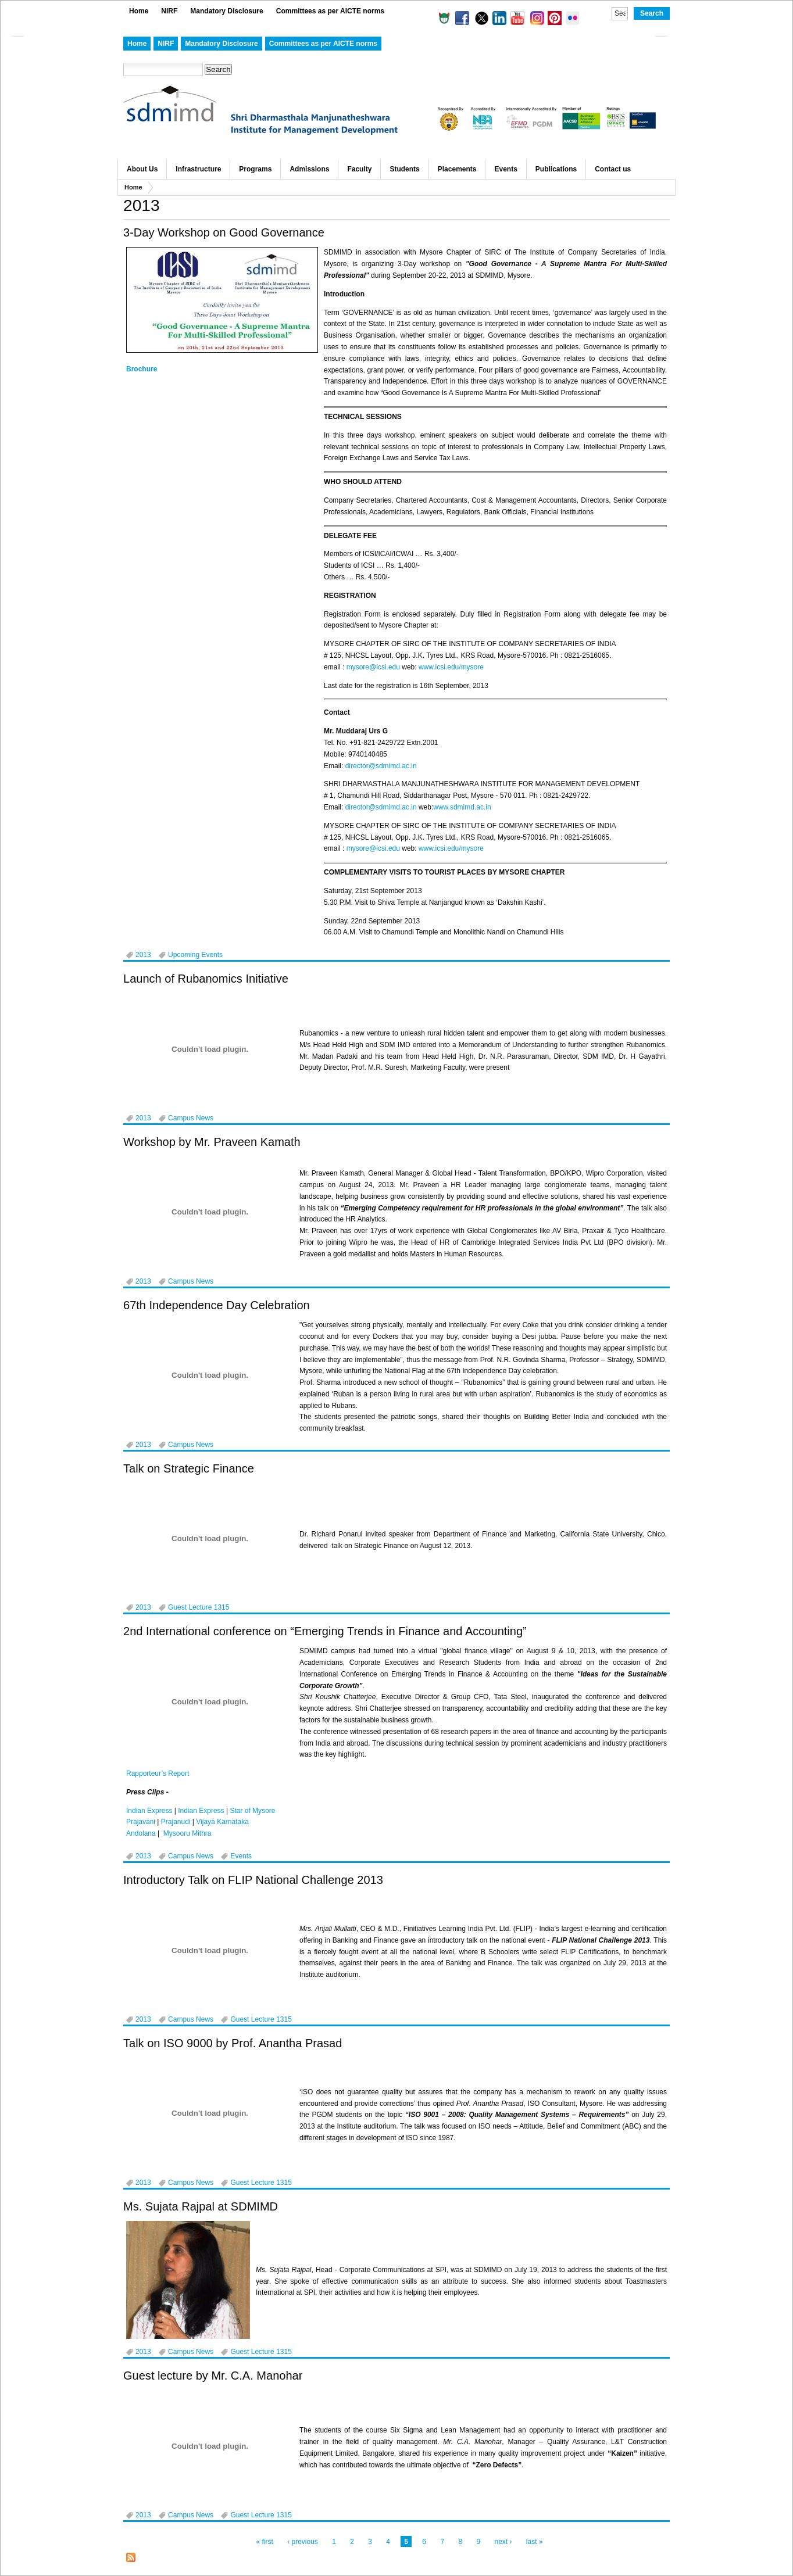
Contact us (613, 169)
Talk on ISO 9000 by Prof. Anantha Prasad (232, 2043)
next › (503, 2542)
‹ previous (302, 2542)
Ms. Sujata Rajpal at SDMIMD (200, 2206)
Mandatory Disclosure (226, 11)
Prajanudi (176, 1822)
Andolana (141, 1833)
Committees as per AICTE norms (330, 11)
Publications (556, 169)
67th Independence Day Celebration (216, 1305)
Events (505, 169)
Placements (457, 169)
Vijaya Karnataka (222, 1822)
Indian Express (149, 1811)
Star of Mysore (252, 1811)
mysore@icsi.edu (373, 667)
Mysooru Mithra (187, 1833)
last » (534, 2542)
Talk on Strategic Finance (188, 1468)
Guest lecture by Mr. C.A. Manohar (212, 2375)
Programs (255, 169)
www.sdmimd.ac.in (462, 807)
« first (264, 2542)
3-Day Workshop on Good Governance (223, 232)
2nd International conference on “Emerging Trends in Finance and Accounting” (325, 1631)
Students (404, 169)
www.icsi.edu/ (440, 667)
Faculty (359, 169)
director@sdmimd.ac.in (381, 766)
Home (138, 11)
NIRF (169, 11)
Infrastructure (198, 169)
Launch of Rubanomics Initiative (205, 978)
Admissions (309, 169)
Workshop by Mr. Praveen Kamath (212, 1141)
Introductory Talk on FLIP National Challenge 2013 (253, 1879)
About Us (142, 169)
